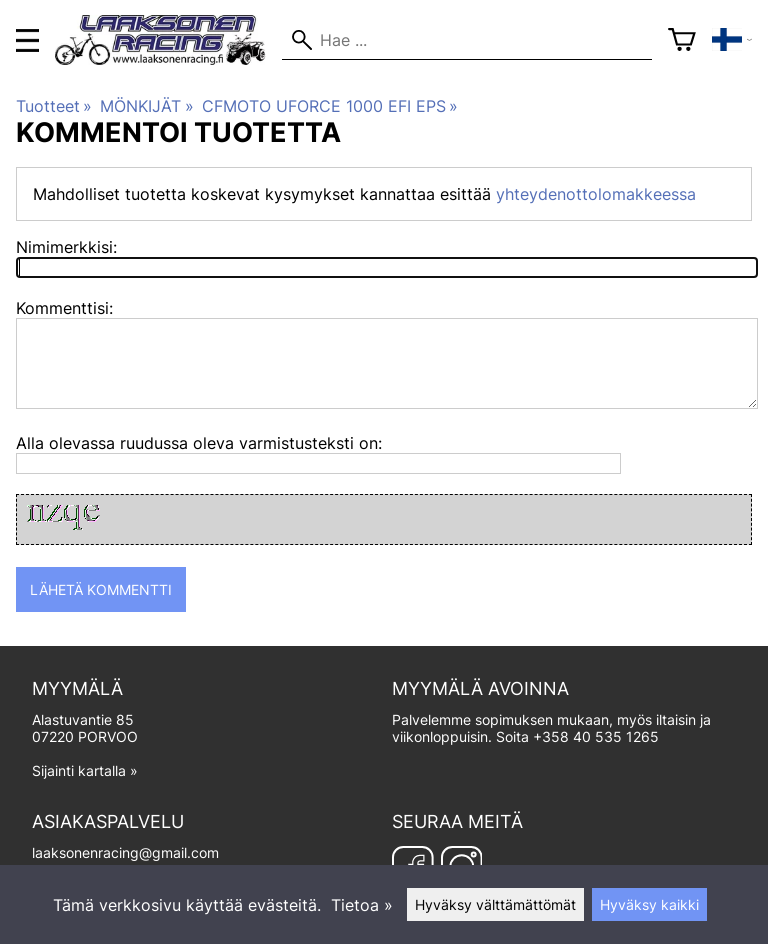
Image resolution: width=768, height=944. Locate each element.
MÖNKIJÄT (146, 106)
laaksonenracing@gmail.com (125, 852)
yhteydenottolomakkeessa (596, 194)
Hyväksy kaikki (649, 904)
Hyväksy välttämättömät (495, 904)
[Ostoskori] (682, 40)
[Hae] (466, 40)
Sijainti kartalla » (85, 770)
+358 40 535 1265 (596, 736)
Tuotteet (54, 106)
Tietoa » (362, 905)
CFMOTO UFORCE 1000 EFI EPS (330, 106)
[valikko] (27, 40)
